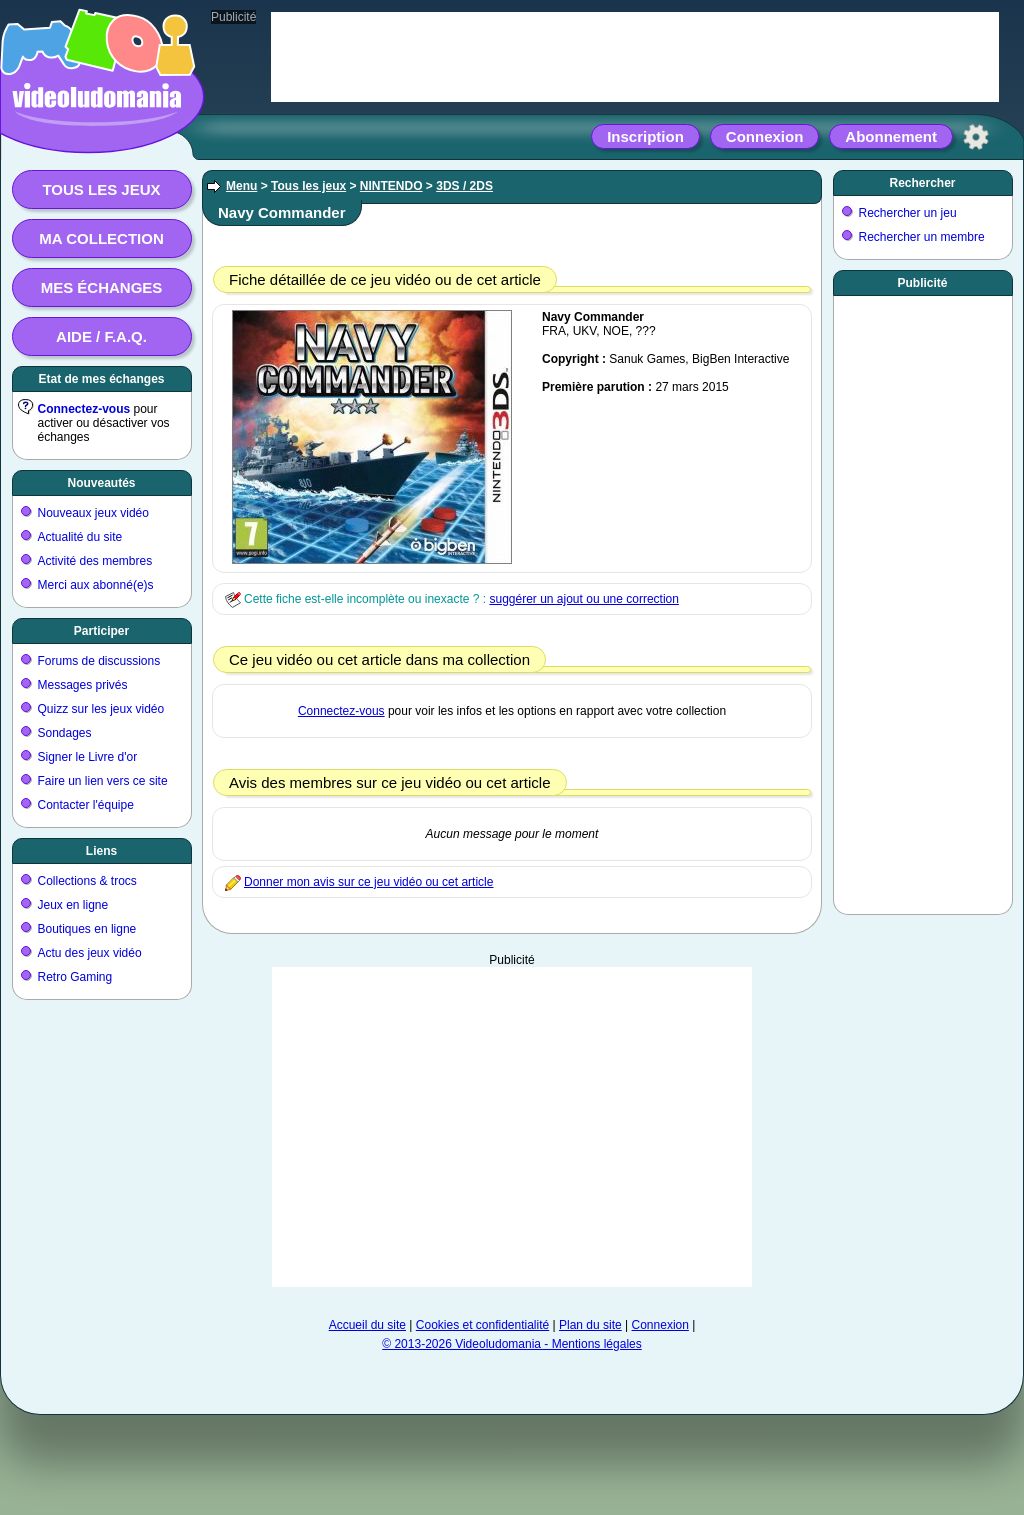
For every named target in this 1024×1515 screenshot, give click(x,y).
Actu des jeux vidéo (90, 953)
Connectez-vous (84, 409)
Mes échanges (102, 287)
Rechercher (922, 183)
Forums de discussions (99, 661)
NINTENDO (391, 186)
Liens (101, 851)
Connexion (765, 136)
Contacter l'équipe (86, 805)
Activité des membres (95, 561)
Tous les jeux (101, 189)
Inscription (645, 136)
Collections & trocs (87, 881)
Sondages (65, 733)
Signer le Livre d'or (88, 757)
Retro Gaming (75, 977)
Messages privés (83, 685)
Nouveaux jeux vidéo (93, 513)
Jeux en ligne (73, 905)
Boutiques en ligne (87, 929)
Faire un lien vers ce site (103, 781)
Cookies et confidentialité (482, 1325)
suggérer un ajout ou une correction (583, 599)
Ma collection (101, 238)
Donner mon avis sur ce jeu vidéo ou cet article (368, 882)
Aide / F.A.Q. (101, 336)
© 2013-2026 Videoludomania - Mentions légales (511, 1344)
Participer (101, 631)
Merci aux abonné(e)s (96, 585)
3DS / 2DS (464, 186)
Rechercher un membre (922, 237)
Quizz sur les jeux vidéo (101, 709)
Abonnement (891, 136)
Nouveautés (101, 483)
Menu (241, 186)
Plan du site (590, 1325)
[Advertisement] (512, 1127)
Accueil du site (367, 1325)
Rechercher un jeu (908, 213)
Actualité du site (80, 537)
